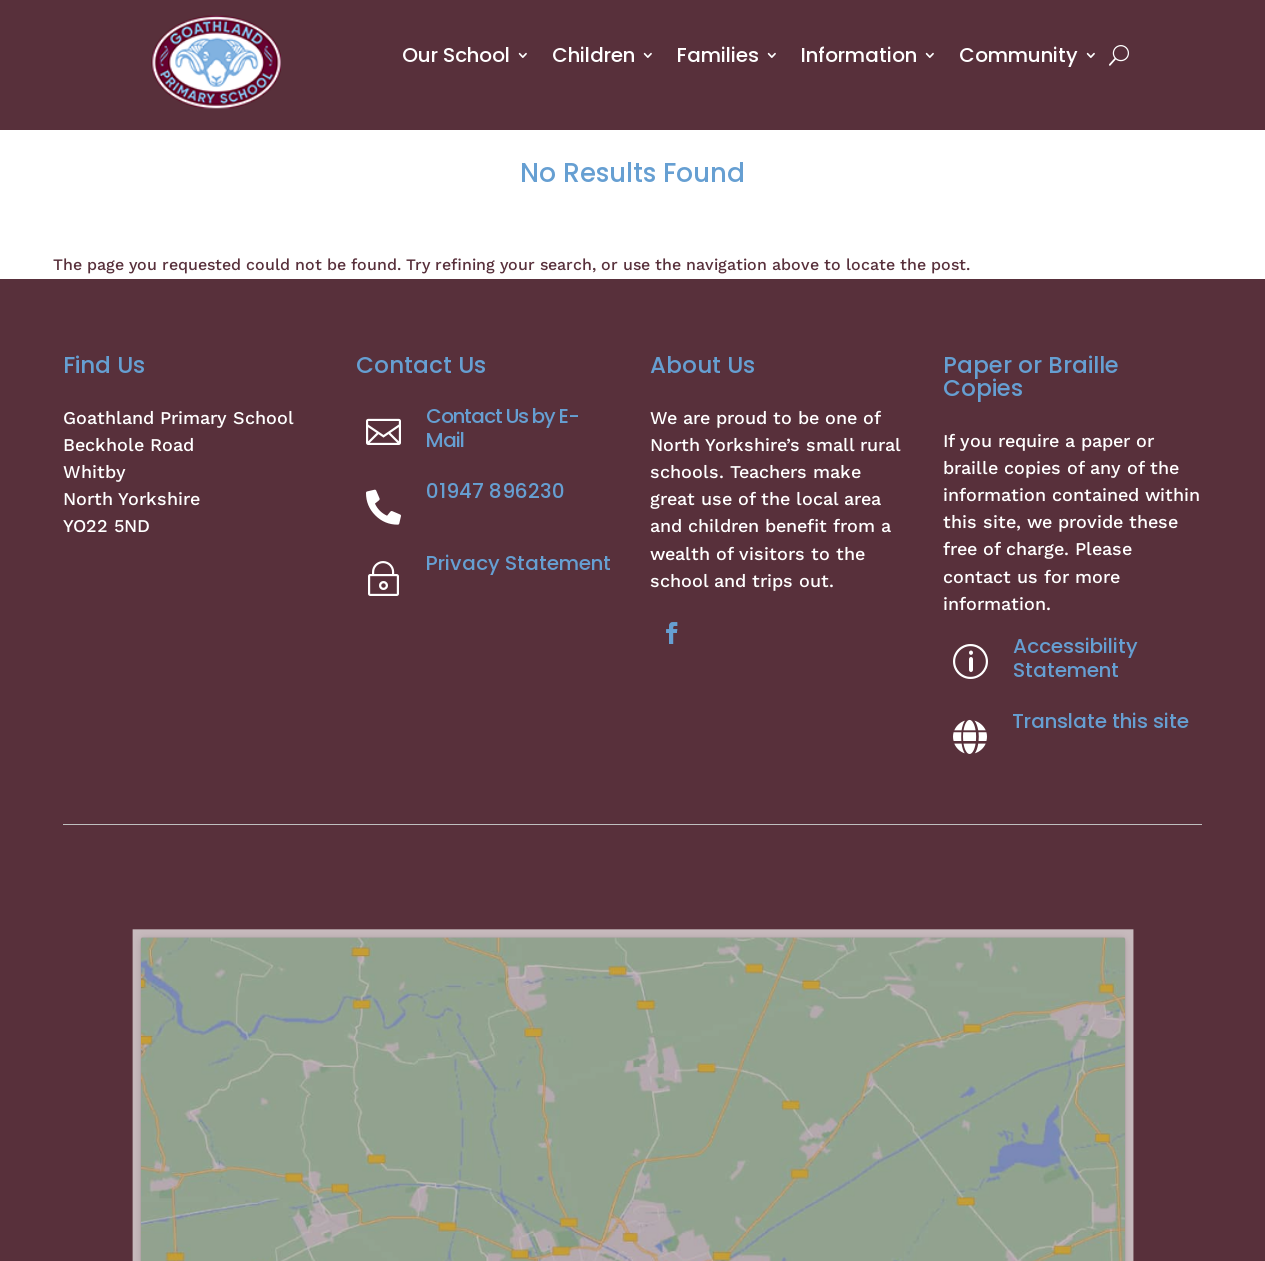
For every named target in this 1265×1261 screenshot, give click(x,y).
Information (859, 55)
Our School (456, 55)
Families (718, 55)
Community (1018, 55)
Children (593, 55)
